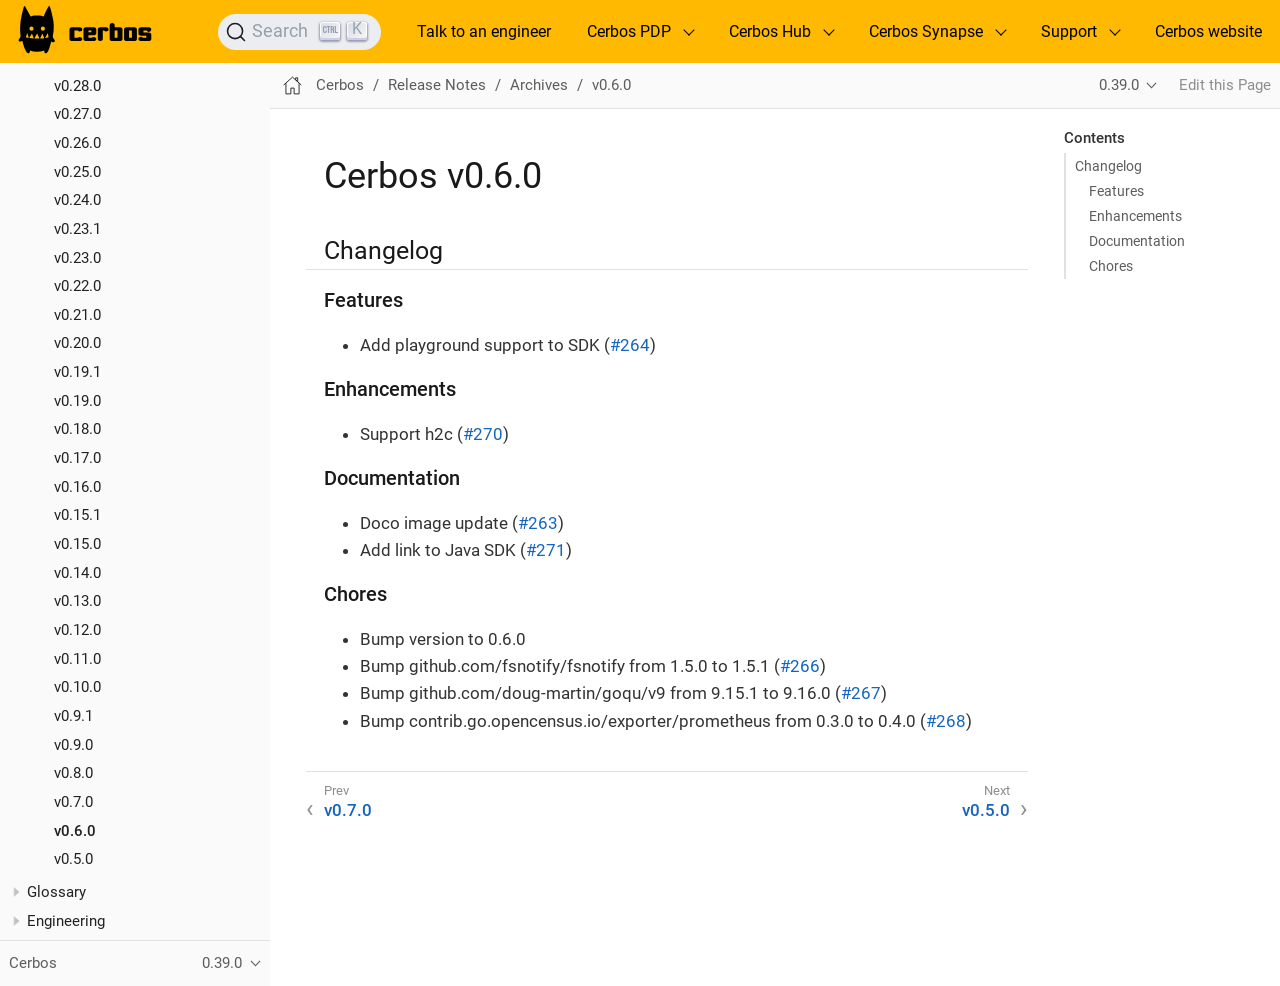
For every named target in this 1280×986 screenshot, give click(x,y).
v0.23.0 (77, 258)
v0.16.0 (77, 487)
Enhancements (1135, 216)
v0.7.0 (73, 802)
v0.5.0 (73, 859)
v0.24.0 (77, 200)
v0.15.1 (77, 515)
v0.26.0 (77, 143)
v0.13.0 (77, 601)
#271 (546, 550)
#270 (483, 434)
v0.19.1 (77, 372)
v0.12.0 (77, 630)
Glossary (56, 892)
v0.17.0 (77, 458)
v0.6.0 (75, 831)
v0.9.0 (73, 745)
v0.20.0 (77, 343)
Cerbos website (1208, 31)
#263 (538, 523)
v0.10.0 (77, 687)
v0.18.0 (77, 429)
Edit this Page (1225, 85)
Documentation (1137, 241)
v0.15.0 (77, 544)
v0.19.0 (77, 401)
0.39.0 (1119, 85)
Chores (1111, 266)
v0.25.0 (77, 172)
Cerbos (340, 85)
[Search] (299, 32)
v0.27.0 (77, 114)
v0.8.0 (73, 773)
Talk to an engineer (484, 31)
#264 (630, 345)
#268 (946, 721)
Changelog (1108, 166)
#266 (800, 666)
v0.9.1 (73, 716)
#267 (861, 693)
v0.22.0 (77, 286)
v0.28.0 (77, 86)
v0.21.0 (77, 315)
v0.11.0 (77, 659)
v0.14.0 (77, 573)
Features (1116, 191)
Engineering (66, 921)
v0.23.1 (77, 229)
